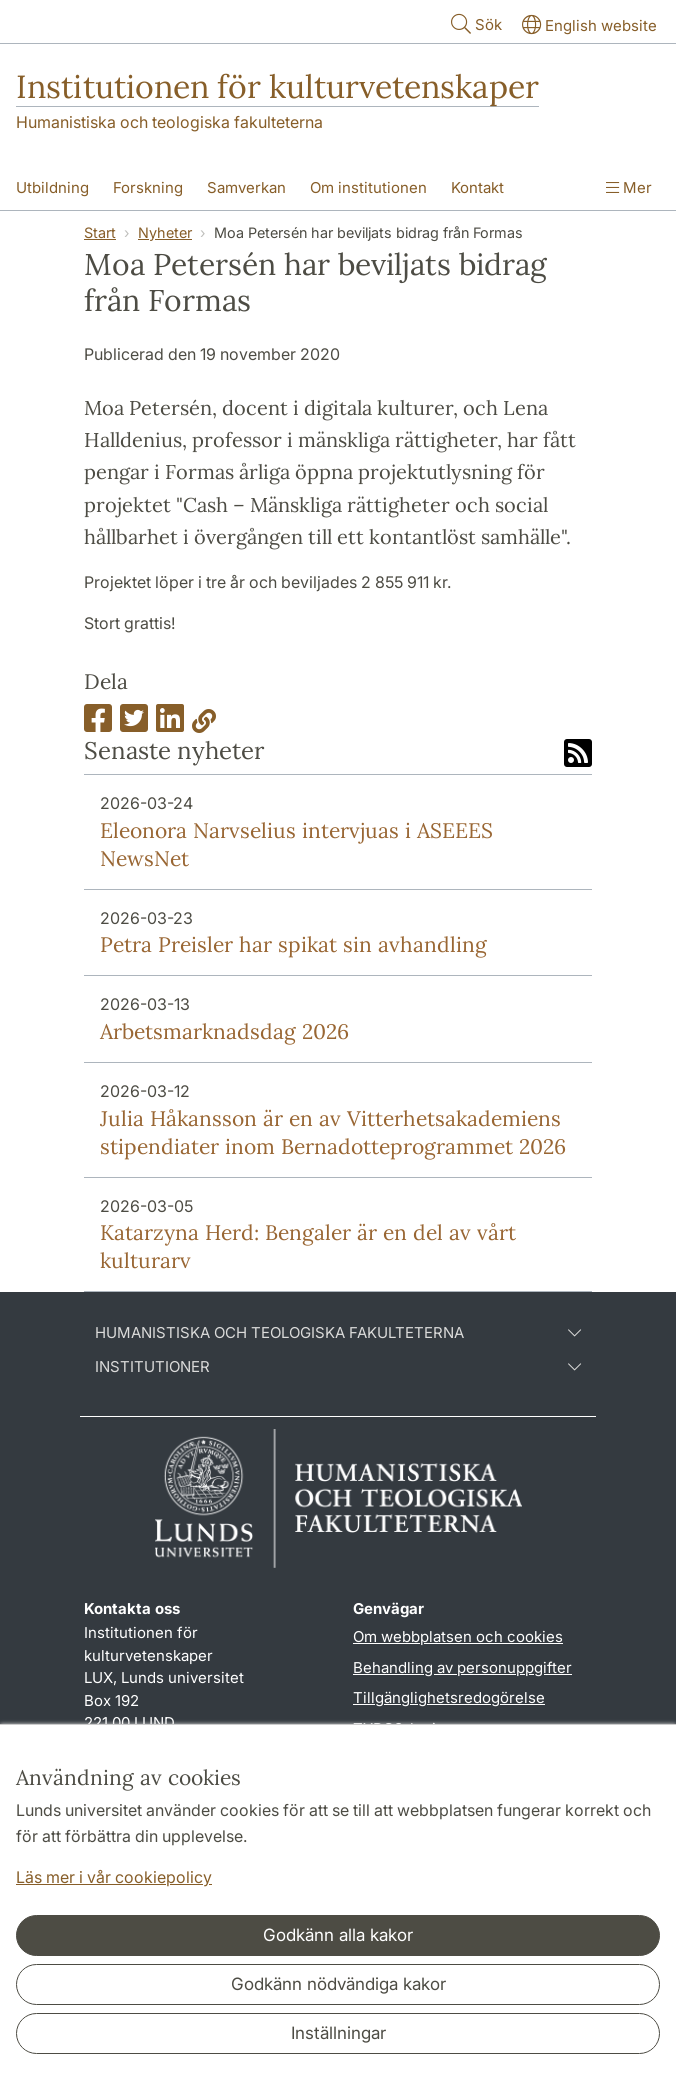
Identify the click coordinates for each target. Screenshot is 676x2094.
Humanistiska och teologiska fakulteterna (169, 122)
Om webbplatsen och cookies (458, 1636)
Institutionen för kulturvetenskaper (277, 86)
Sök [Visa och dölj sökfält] (474, 23)
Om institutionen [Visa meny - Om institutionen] (368, 187)
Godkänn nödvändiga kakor (338, 1984)
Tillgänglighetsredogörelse (449, 1697)
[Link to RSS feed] (578, 755)
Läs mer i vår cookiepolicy (114, 1877)
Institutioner (338, 1367)
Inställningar (338, 2033)
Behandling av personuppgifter (462, 1667)
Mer (629, 187)
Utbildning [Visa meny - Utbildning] (52, 187)
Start (100, 232)
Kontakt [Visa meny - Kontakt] (477, 187)
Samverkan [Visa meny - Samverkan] (246, 187)
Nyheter (165, 232)
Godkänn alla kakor (338, 1935)
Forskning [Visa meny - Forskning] (148, 187)
